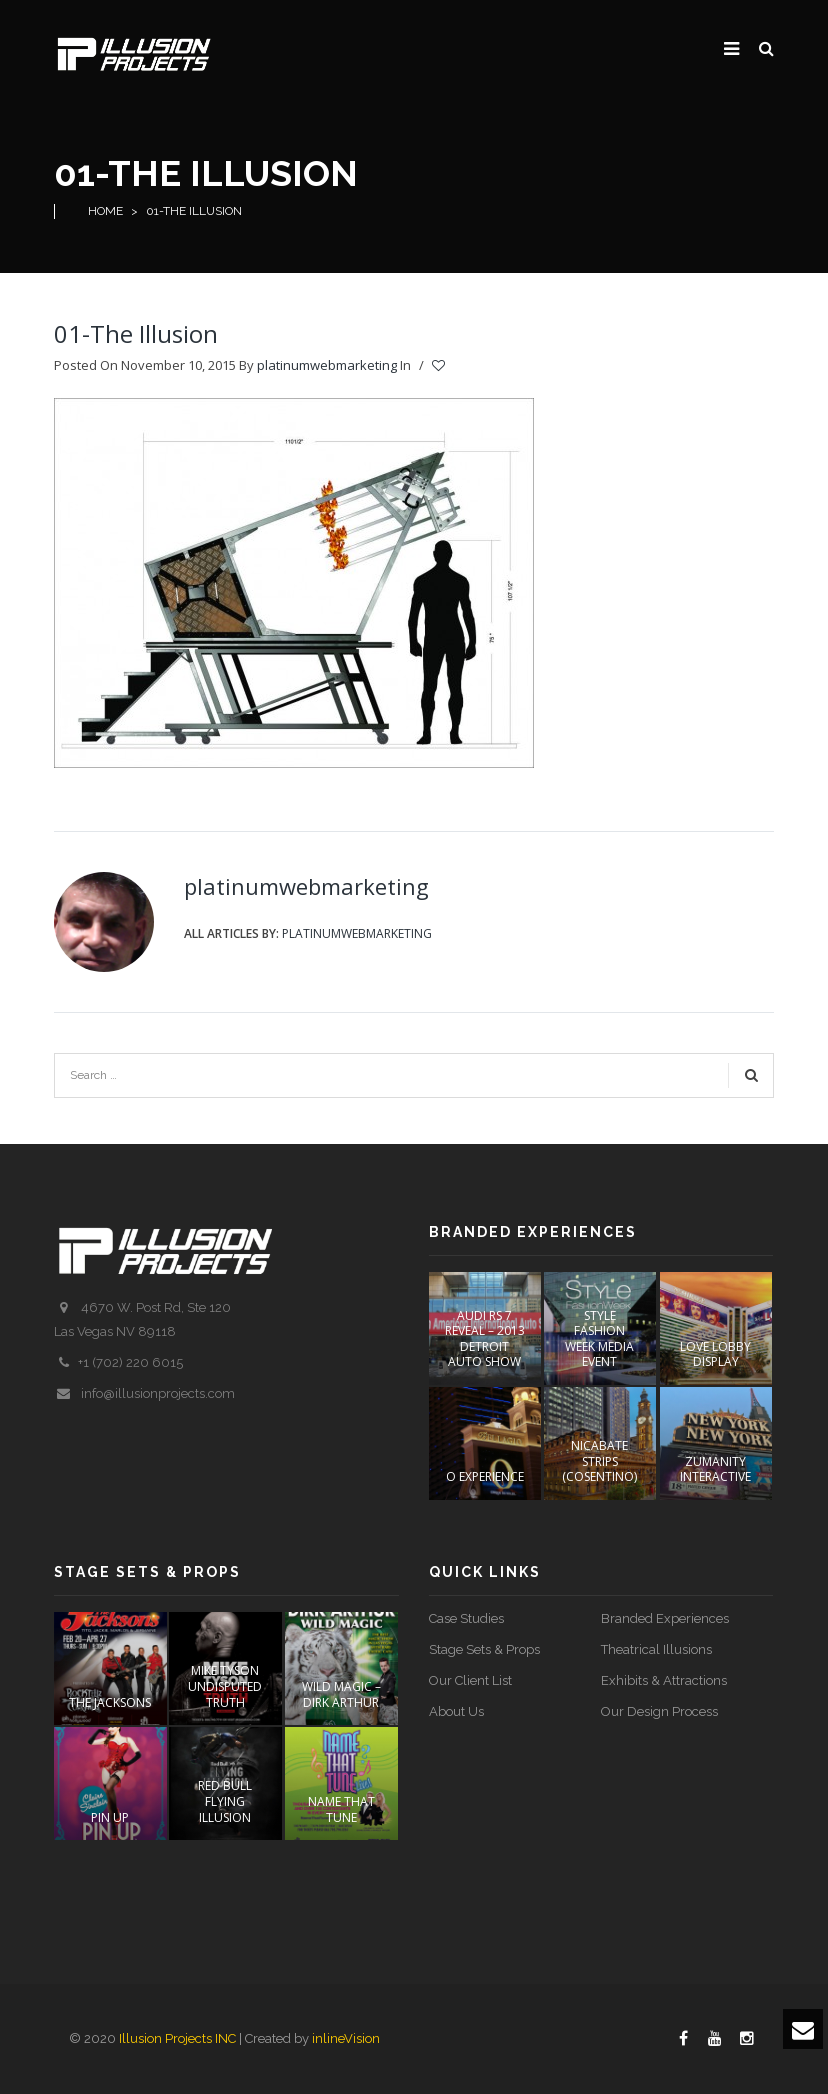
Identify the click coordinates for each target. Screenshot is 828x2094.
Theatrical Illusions (656, 1649)
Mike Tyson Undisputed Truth (225, 1686)
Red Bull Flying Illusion (225, 1801)
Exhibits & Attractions (664, 1680)
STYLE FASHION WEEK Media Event (599, 1339)
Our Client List (470, 1680)
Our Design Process (659, 1711)
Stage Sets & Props (484, 1649)
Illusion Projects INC (177, 2038)
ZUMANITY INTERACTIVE (715, 1469)
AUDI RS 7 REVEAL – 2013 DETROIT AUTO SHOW (485, 1339)
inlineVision (346, 2038)
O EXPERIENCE (485, 1476)
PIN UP (110, 1817)
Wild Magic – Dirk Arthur (341, 1694)
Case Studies (466, 1618)
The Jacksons (110, 1702)
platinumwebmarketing (327, 365)
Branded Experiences (665, 1618)
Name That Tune (341, 1809)
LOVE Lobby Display (715, 1354)
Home (105, 211)
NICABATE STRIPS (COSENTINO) (599, 1461)
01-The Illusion (136, 333)
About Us (456, 1711)
